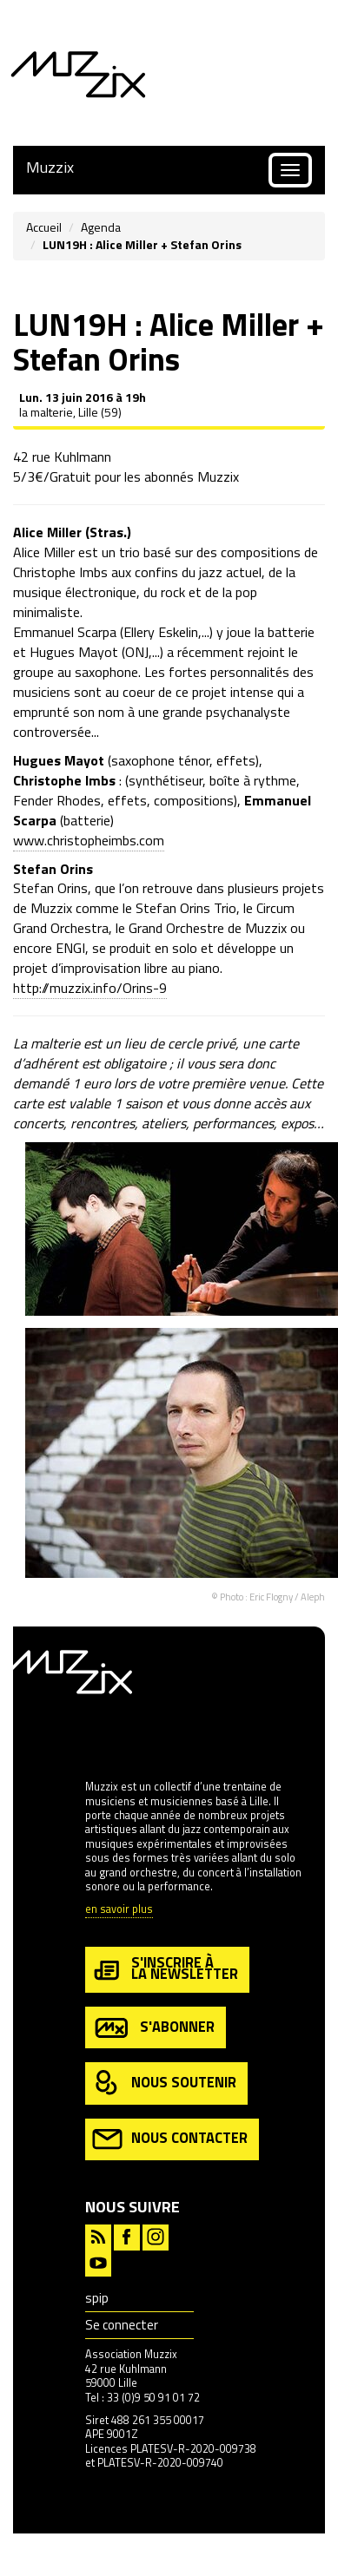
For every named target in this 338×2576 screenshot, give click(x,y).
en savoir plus (119, 1909)
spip (97, 2298)
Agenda (101, 227)
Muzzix (50, 167)
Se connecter (121, 2325)
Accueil (44, 227)
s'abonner (153, 2028)
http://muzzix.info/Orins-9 (90, 987)
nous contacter (170, 2139)
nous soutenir (164, 2083)
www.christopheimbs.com (88, 840)
